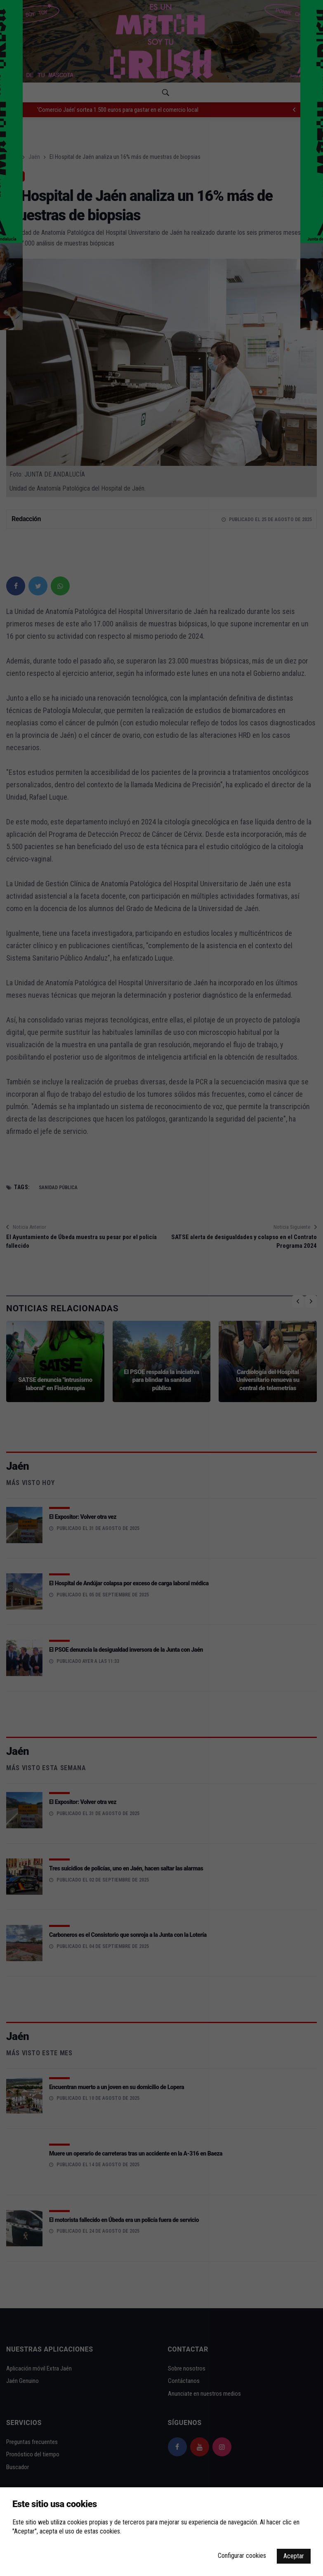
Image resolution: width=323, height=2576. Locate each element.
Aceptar (293, 2556)
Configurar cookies (242, 2555)
